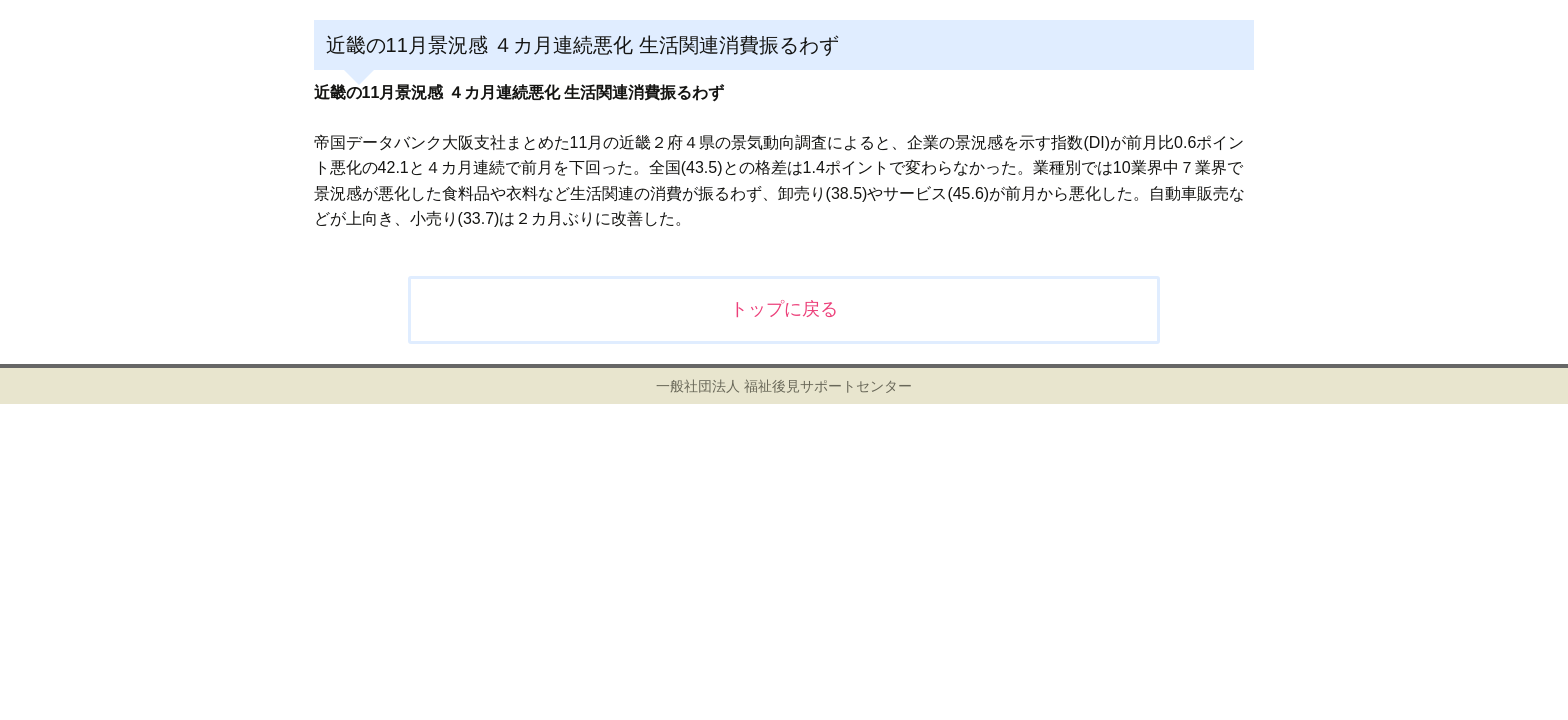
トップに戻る (784, 309)
